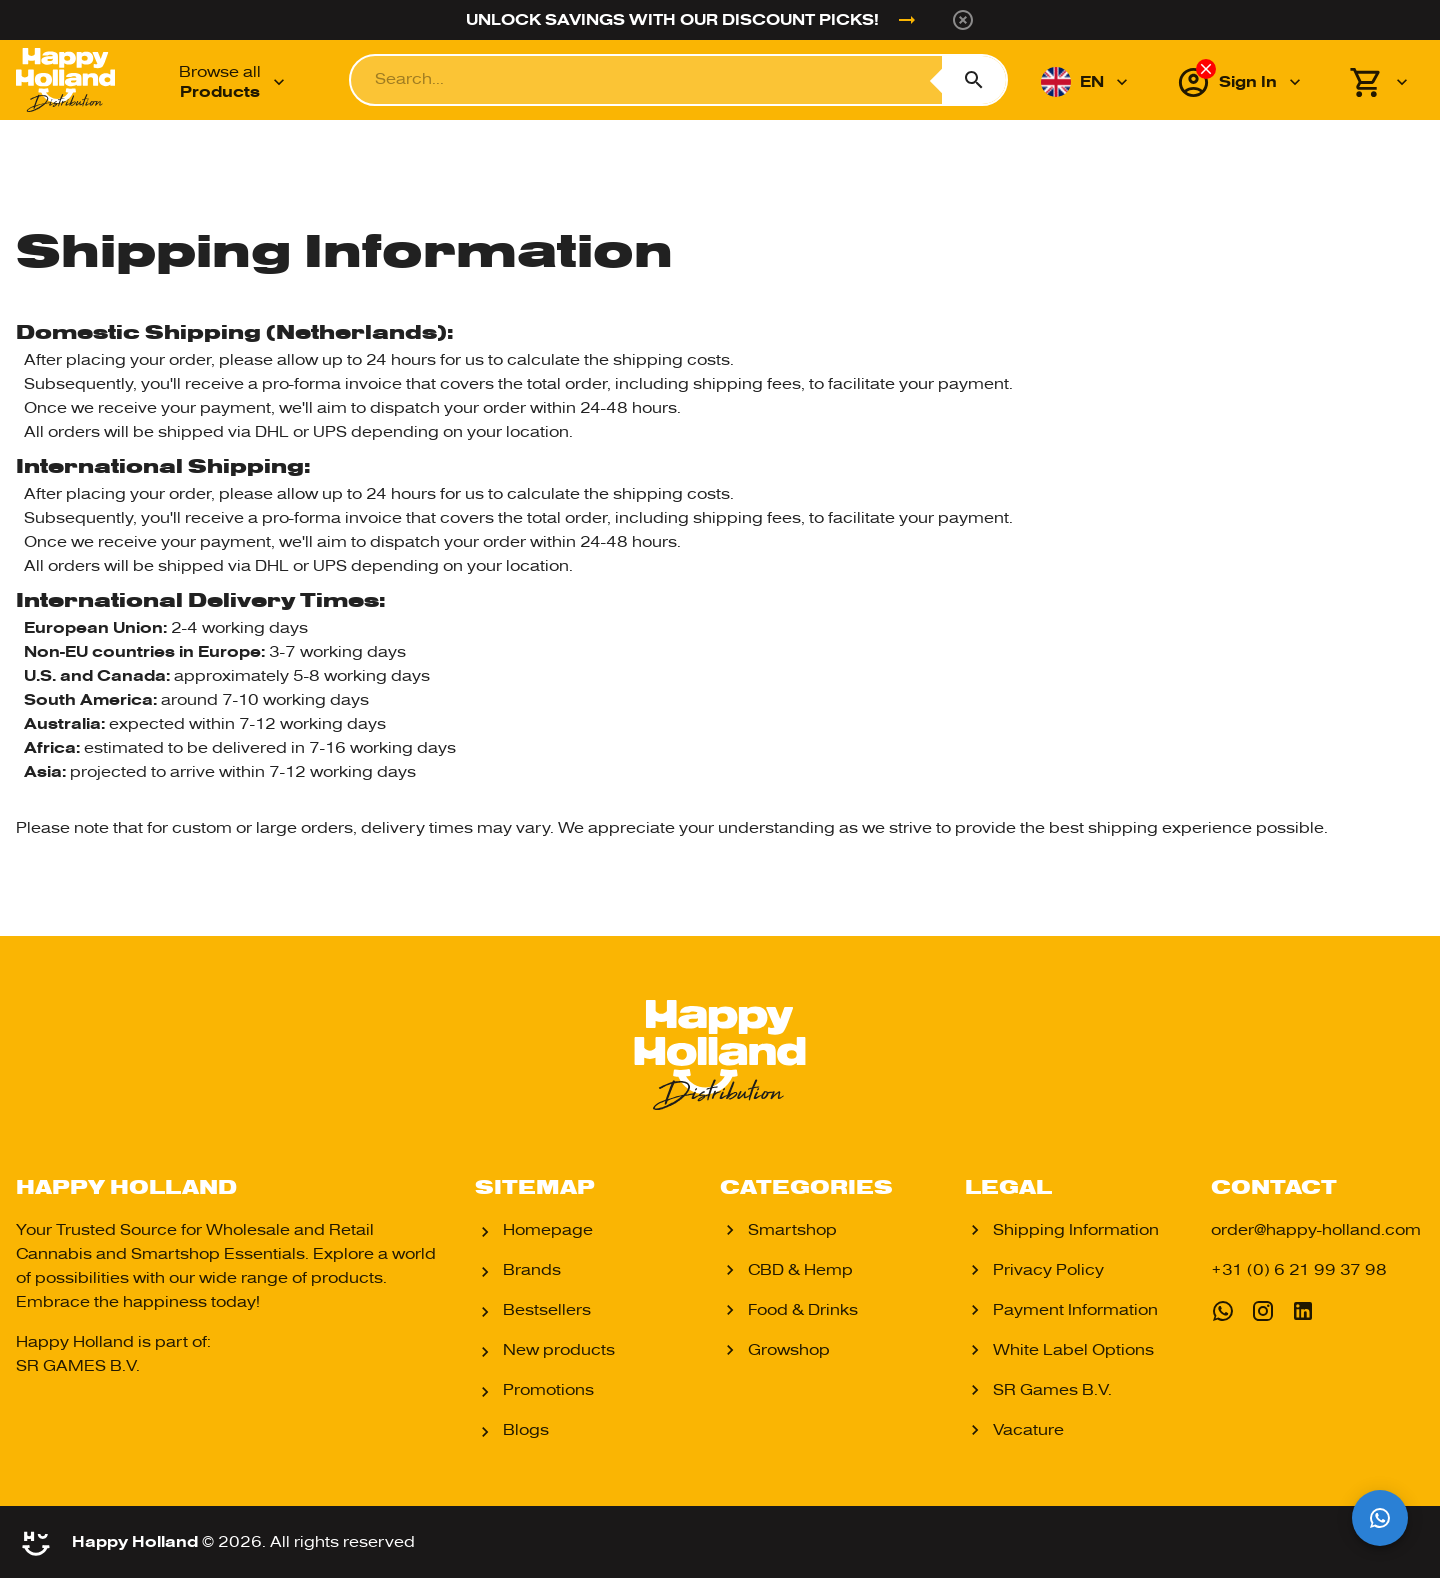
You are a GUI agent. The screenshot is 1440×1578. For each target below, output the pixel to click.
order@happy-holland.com (1316, 1230)
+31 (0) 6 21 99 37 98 (1299, 1270)
